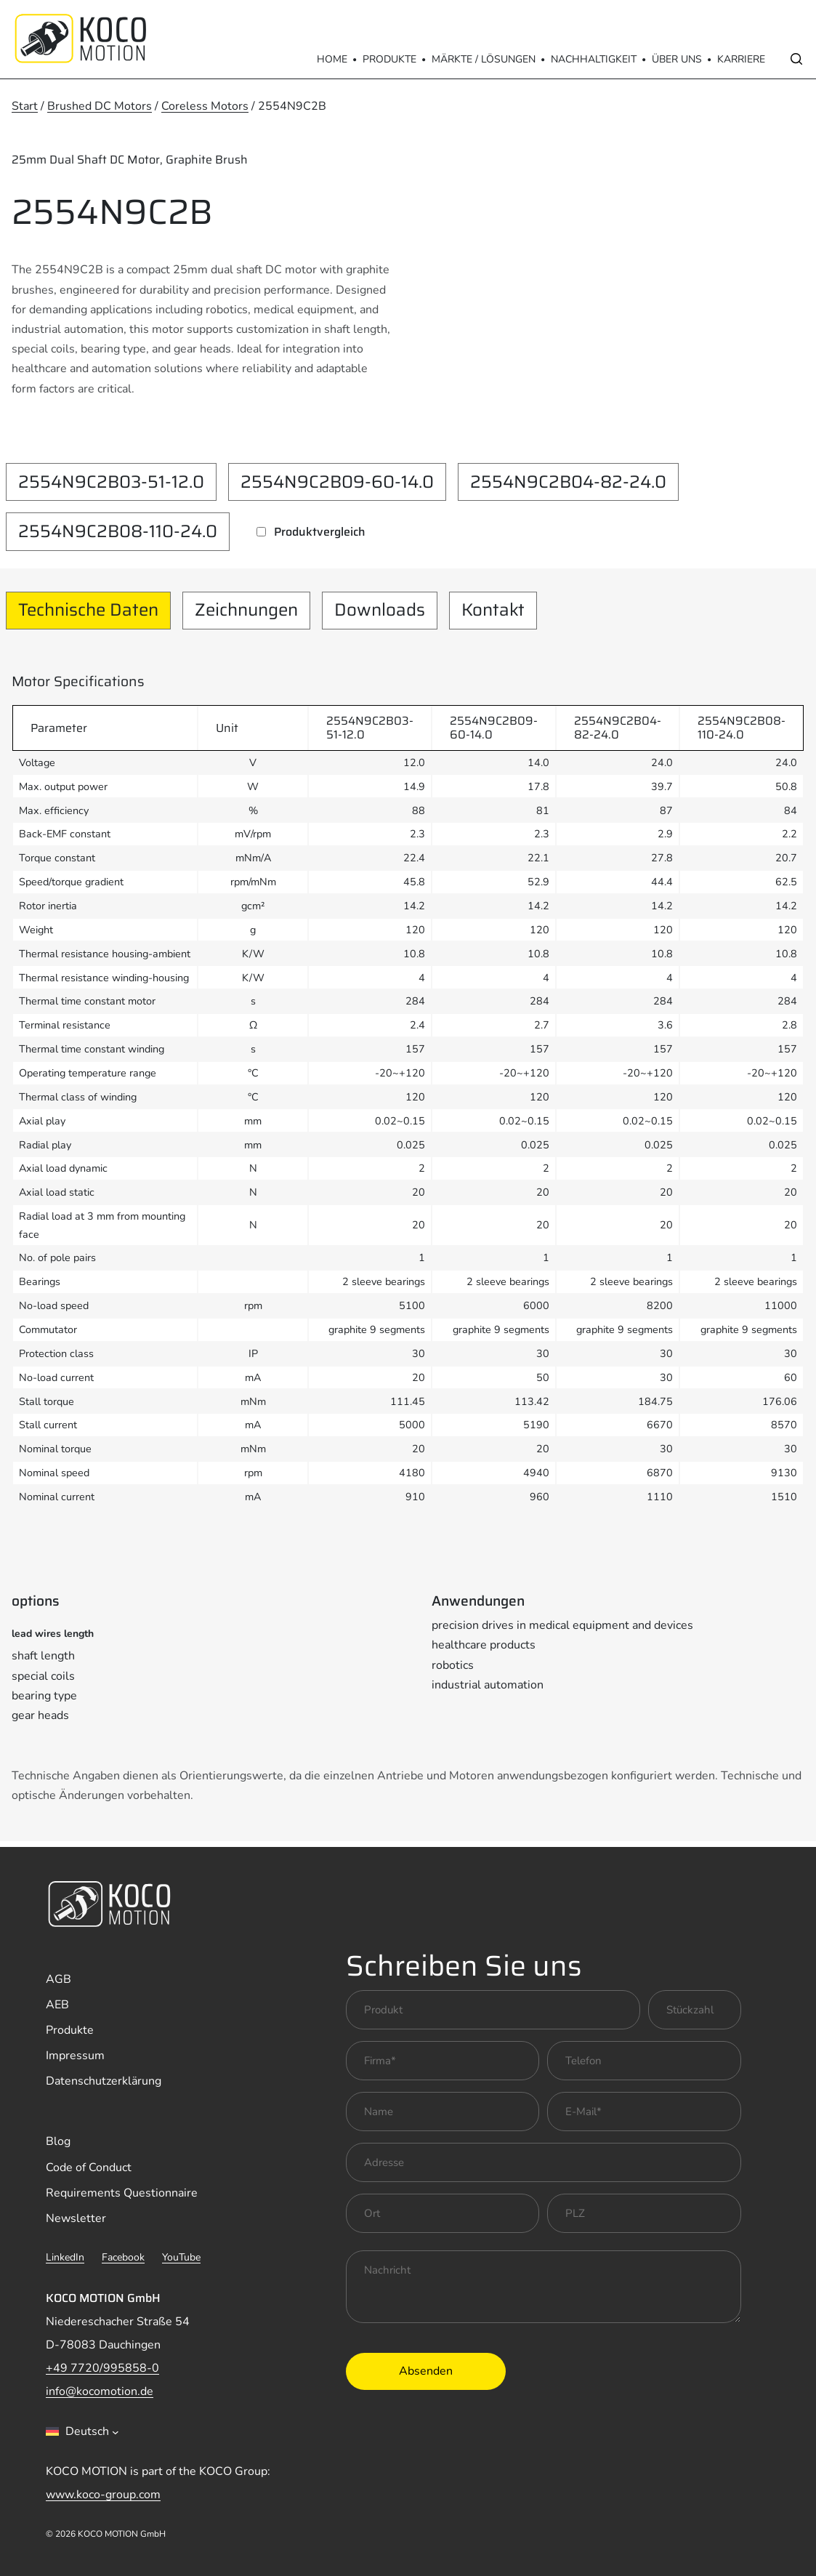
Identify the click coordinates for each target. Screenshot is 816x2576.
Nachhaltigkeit (594, 59)
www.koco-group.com (103, 2495)
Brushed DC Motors (99, 106)
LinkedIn (65, 2257)
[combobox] (82, 2431)
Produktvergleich (319, 532)
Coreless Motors (205, 106)
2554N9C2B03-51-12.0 (111, 482)
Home (332, 59)
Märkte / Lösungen (484, 59)
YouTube (181, 2257)
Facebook (123, 2257)
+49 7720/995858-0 (102, 2368)
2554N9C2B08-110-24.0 (117, 531)
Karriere (741, 59)
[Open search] (796, 59)
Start (25, 106)
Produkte (389, 59)
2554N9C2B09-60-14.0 (337, 482)
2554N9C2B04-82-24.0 (568, 482)
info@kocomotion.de (99, 2391)
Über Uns (677, 59)
